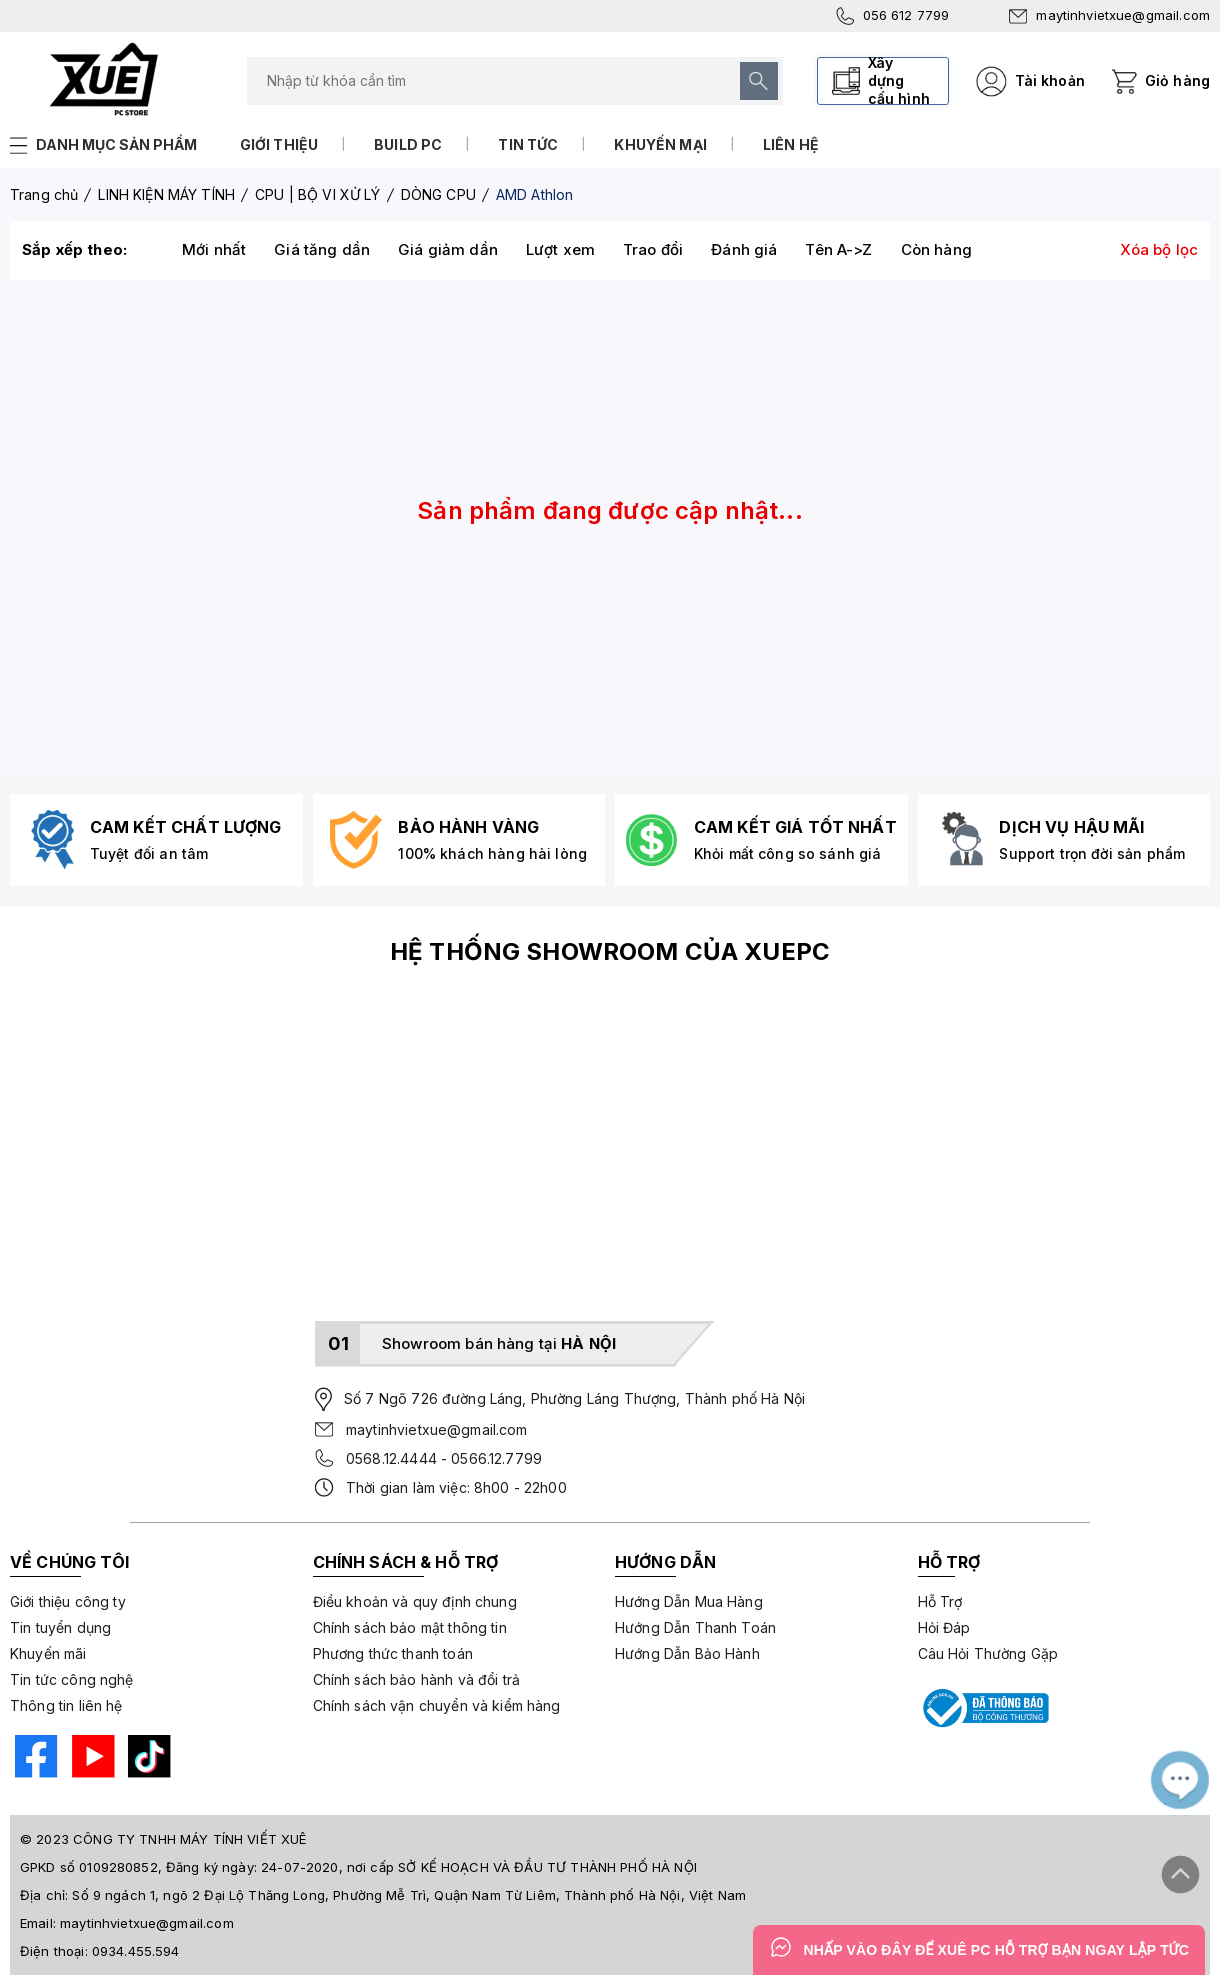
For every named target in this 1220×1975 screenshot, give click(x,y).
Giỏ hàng (1177, 80)
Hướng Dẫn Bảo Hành (687, 1653)
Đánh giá (744, 249)
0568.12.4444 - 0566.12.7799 (444, 1458)
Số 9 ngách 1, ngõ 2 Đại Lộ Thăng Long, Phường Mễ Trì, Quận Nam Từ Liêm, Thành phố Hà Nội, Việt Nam (409, 1895)
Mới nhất (214, 249)
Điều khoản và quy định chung (415, 1601)
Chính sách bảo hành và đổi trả (417, 1679)
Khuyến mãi (48, 1653)
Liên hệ (791, 144)
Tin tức (528, 144)
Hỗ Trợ (940, 1601)
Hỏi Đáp (944, 1627)
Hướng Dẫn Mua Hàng (689, 1601)
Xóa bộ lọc (1159, 249)
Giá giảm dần (448, 249)
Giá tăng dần (322, 249)
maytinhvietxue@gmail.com (1109, 15)
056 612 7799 (893, 16)
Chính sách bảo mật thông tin (410, 1627)
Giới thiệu (279, 144)
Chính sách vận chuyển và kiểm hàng (437, 1705)
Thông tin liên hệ (66, 1705)
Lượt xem (560, 249)
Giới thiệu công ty (68, 1601)
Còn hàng (936, 249)
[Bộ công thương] (984, 1708)
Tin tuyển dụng (60, 1627)
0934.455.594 (136, 1951)
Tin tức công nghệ (72, 1679)
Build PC (408, 144)
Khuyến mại (660, 144)
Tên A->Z (838, 249)
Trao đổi (653, 249)
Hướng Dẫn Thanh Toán (695, 1627)
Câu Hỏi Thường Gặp (988, 1653)
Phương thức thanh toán (393, 1653)
